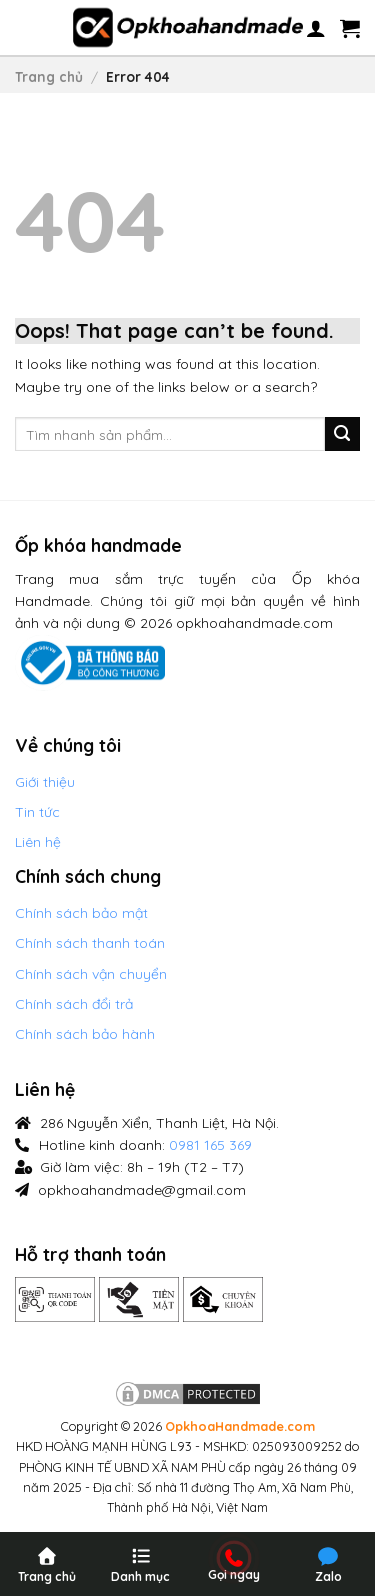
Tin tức (37, 812)
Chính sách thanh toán (90, 943)
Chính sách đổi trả (74, 1004)
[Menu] (39, 28)
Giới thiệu (45, 782)
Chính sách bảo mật (81, 913)
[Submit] (342, 434)
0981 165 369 (210, 1145)
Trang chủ (49, 76)
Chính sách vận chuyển (91, 974)
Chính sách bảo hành (85, 1034)
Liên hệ (38, 842)
